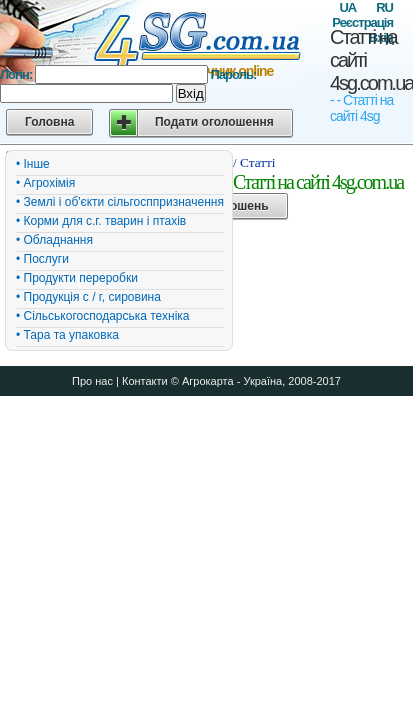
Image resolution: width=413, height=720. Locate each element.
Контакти (145, 381)
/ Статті (254, 162)
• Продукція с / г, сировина (88, 297)
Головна (49, 122)
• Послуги (42, 259)
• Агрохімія (45, 183)
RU (384, 7)
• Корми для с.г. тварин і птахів (101, 221)
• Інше (33, 164)
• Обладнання (54, 240)
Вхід (191, 93)
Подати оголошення (214, 122)
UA (347, 7)
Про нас (92, 381)
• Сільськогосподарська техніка (103, 316)
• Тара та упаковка (67, 335)
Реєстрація (362, 22)
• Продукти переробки (77, 278)
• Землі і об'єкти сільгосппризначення (120, 202)
